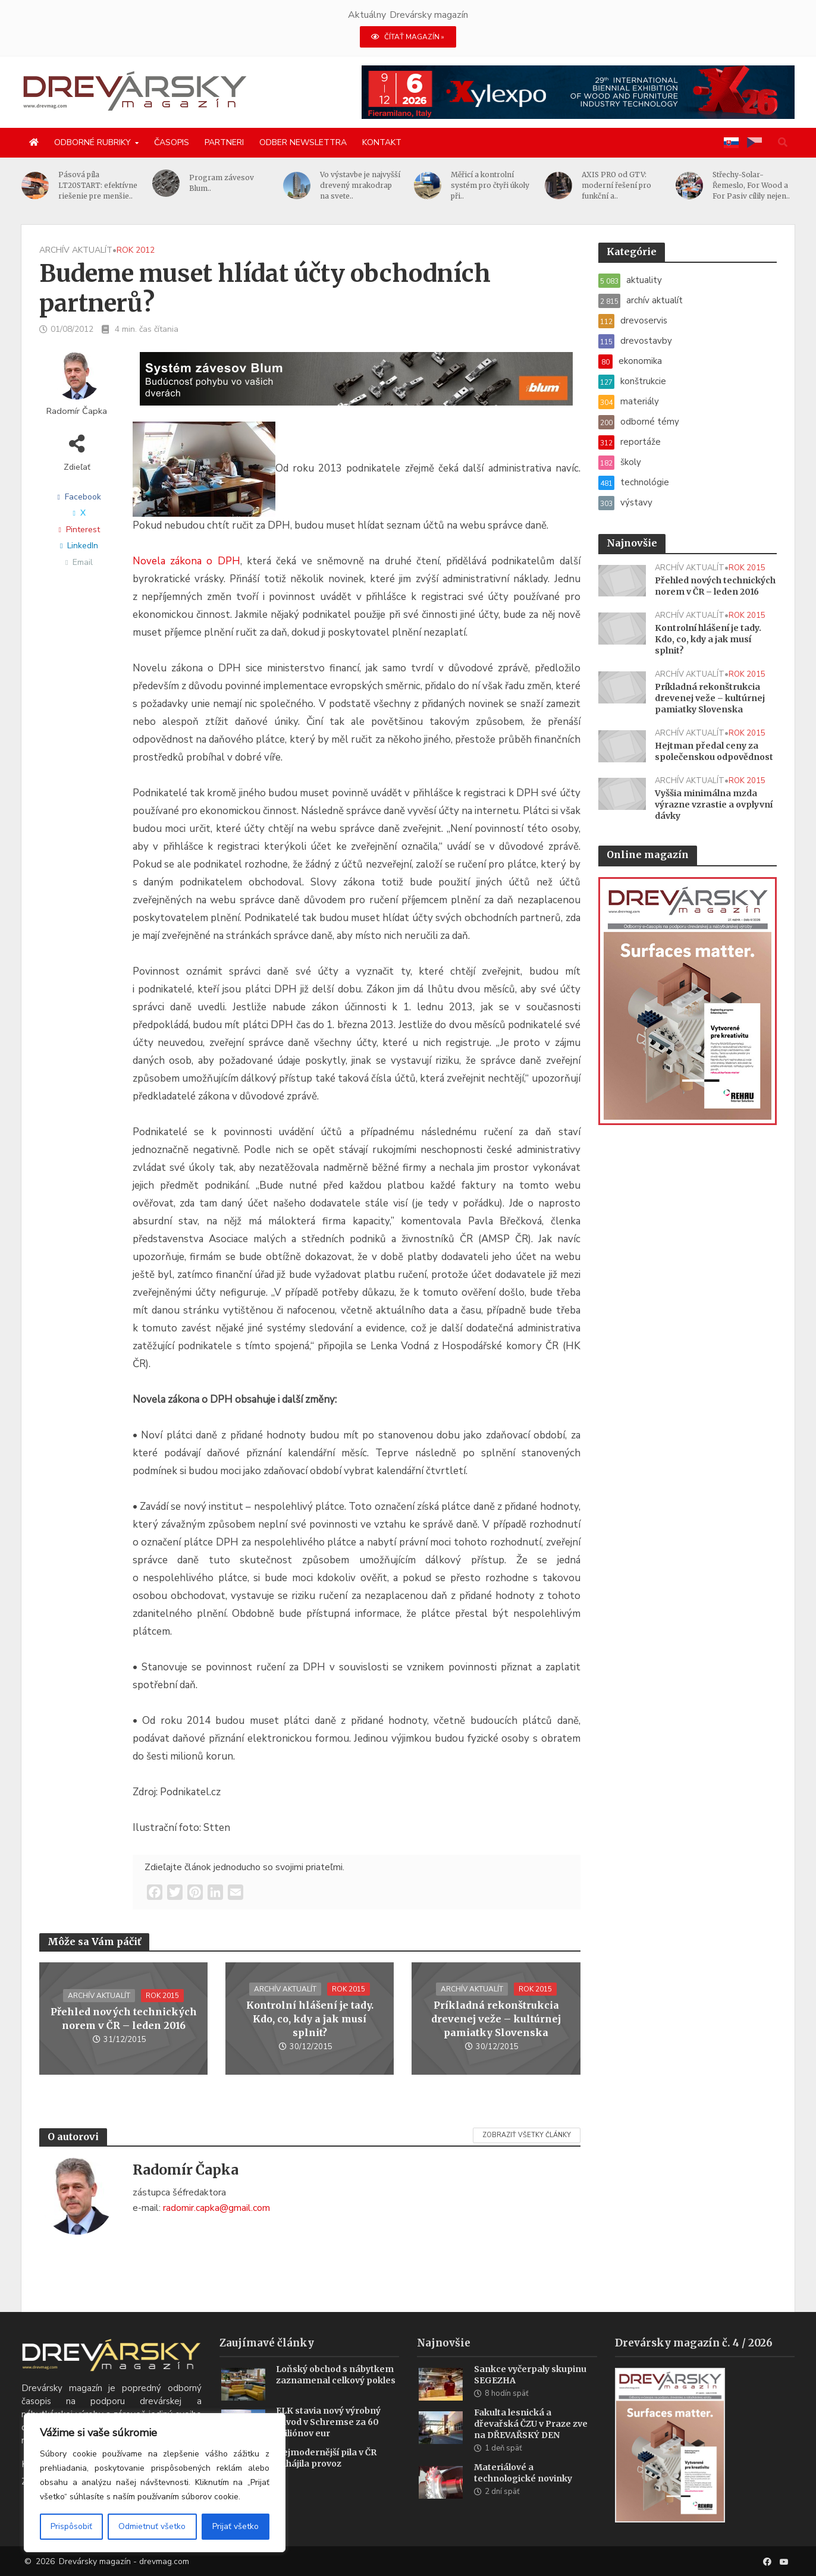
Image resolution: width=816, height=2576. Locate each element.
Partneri (224, 142)
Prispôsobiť (71, 2526)
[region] (154, 2482)
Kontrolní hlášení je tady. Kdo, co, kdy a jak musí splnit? (310, 2018)
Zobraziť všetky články (526, 2135)
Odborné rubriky (92, 142)
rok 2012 (136, 250)
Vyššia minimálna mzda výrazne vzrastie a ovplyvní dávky (714, 804)
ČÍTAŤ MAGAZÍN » (407, 37)
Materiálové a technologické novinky (523, 2491)
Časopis (171, 142)
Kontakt (381, 142)
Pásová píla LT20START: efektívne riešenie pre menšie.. (119, 185)
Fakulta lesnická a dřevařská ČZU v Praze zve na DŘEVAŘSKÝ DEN (531, 2441)
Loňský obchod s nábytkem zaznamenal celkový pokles (336, 2393)
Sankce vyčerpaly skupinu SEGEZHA (530, 2393)
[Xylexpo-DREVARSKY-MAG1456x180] (578, 91)
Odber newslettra (303, 142)
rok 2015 (162, 1995)
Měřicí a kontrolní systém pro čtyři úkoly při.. (512, 185)
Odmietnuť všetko (152, 2526)
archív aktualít (75, 250)
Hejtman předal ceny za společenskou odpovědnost (714, 751)
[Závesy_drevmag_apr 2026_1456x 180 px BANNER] (356, 385)
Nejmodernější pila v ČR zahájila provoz (326, 2476)
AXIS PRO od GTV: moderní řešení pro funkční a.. (638, 185)
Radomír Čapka (76, 411)
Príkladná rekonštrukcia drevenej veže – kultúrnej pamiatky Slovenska (496, 2018)
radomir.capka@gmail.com (216, 2207)
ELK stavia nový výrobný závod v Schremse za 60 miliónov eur (328, 2439)
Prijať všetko (235, 2526)
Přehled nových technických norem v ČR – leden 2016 (124, 2018)
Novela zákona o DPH (186, 561)
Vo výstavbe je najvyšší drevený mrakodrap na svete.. (382, 185)
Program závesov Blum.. (243, 183)
